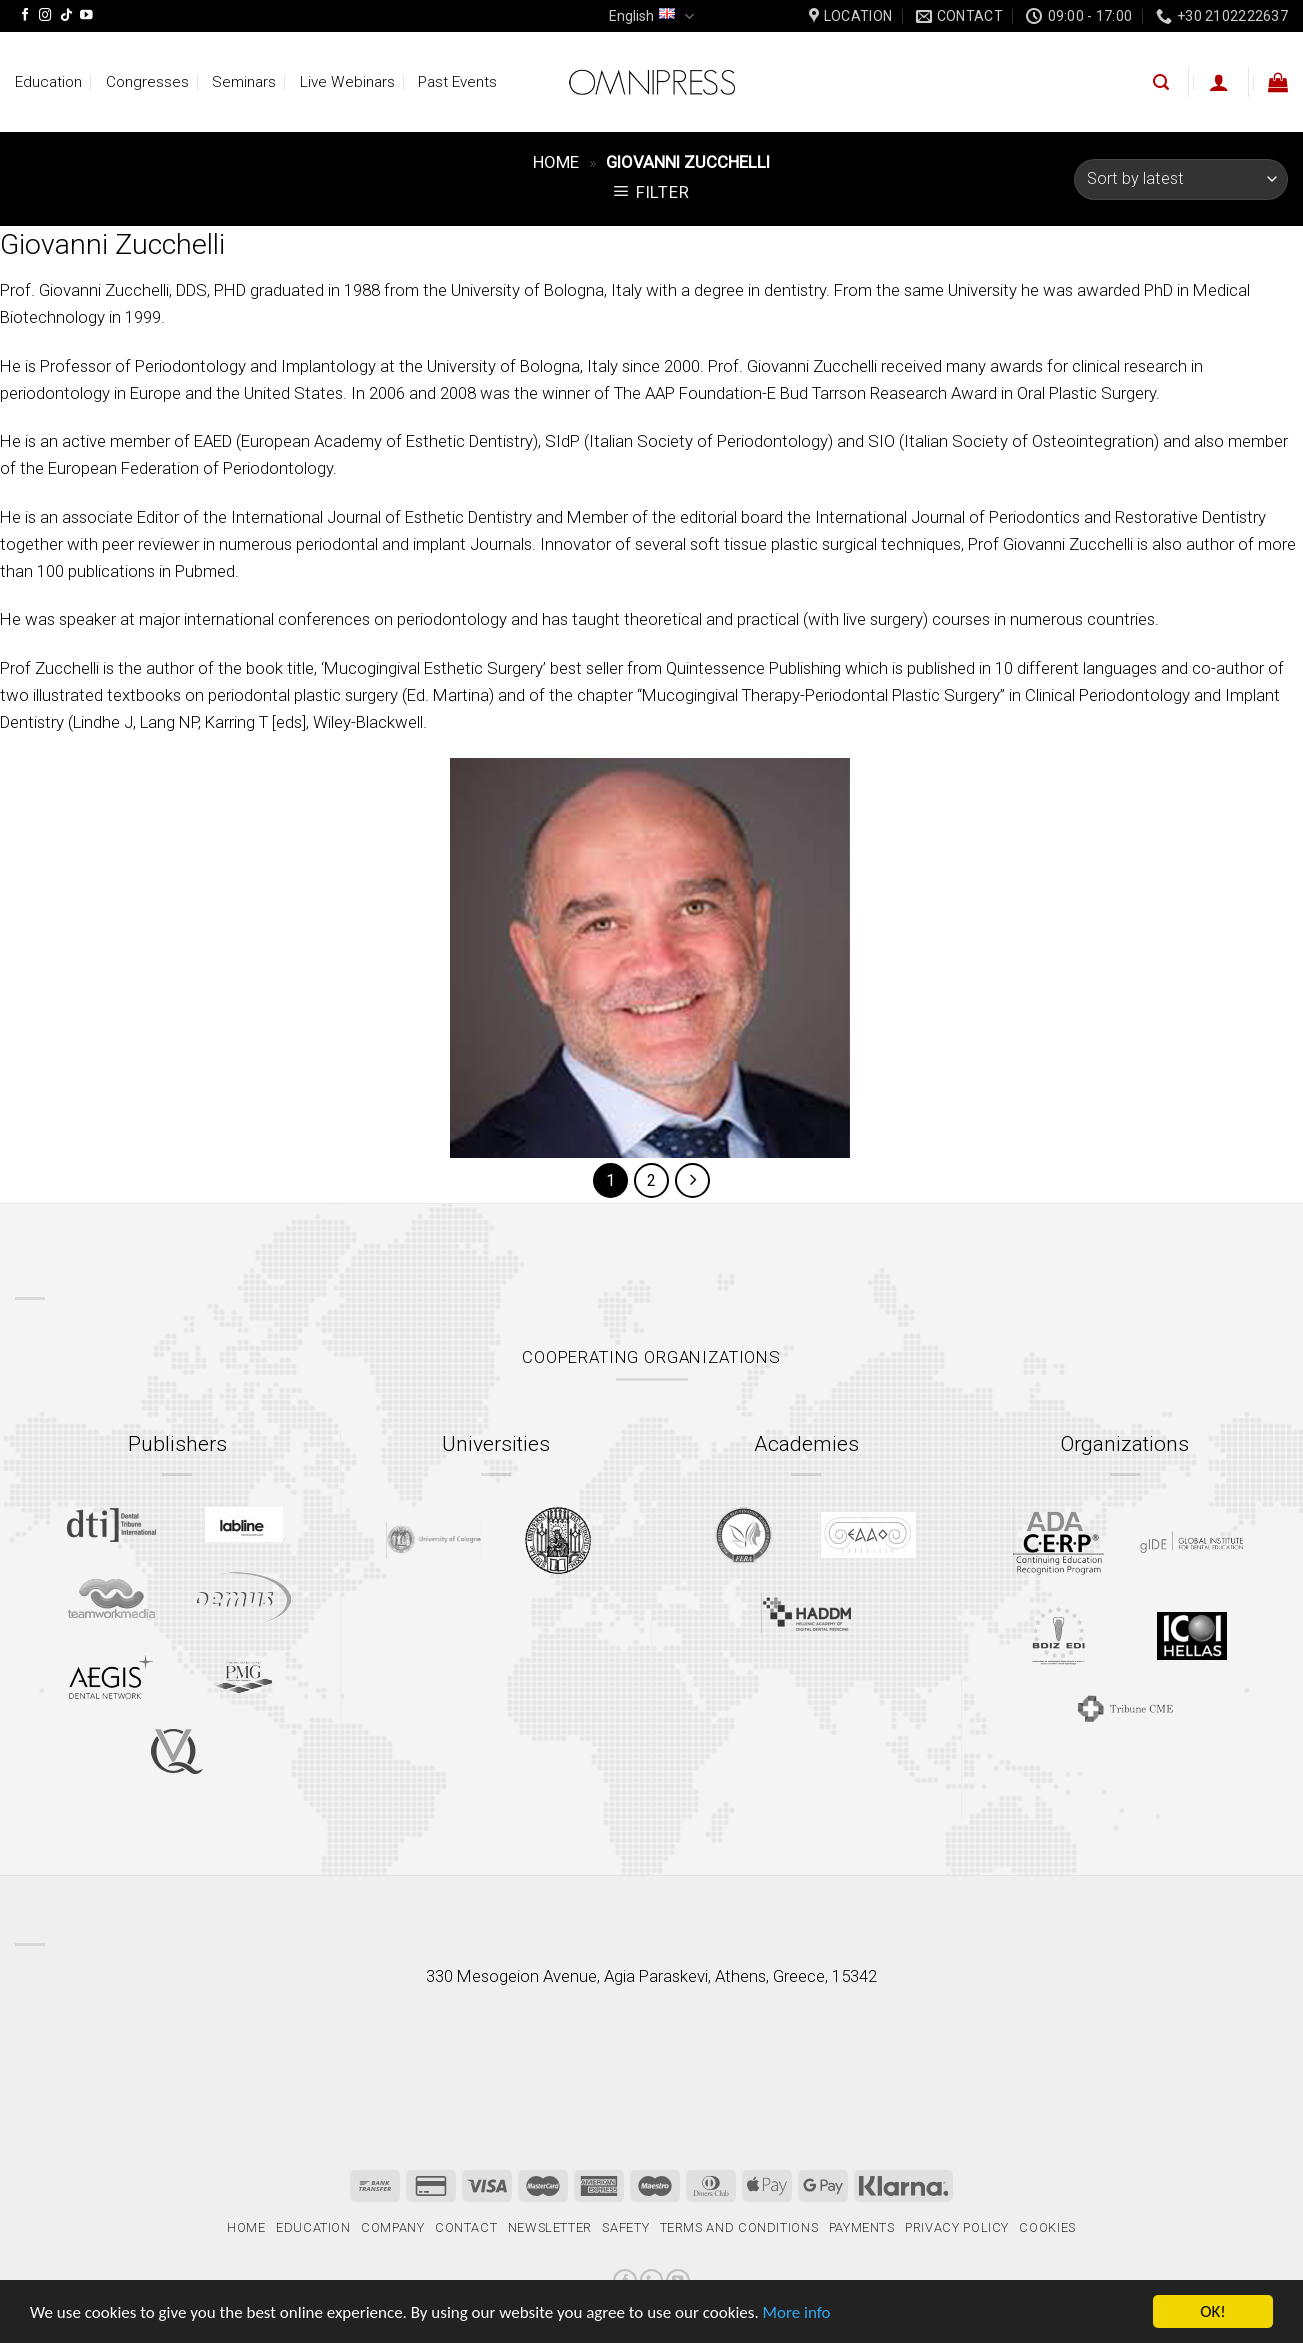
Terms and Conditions (739, 2227)
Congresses (147, 82)
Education (48, 82)
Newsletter (550, 2227)
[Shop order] (1181, 179)
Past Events (457, 82)
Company (393, 2227)
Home (556, 162)
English (651, 16)
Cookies (1047, 2227)
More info (797, 2312)
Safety (625, 2227)
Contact (466, 2227)
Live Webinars (347, 82)
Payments (862, 2227)
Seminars (244, 82)
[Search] (1161, 82)
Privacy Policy (957, 2227)
